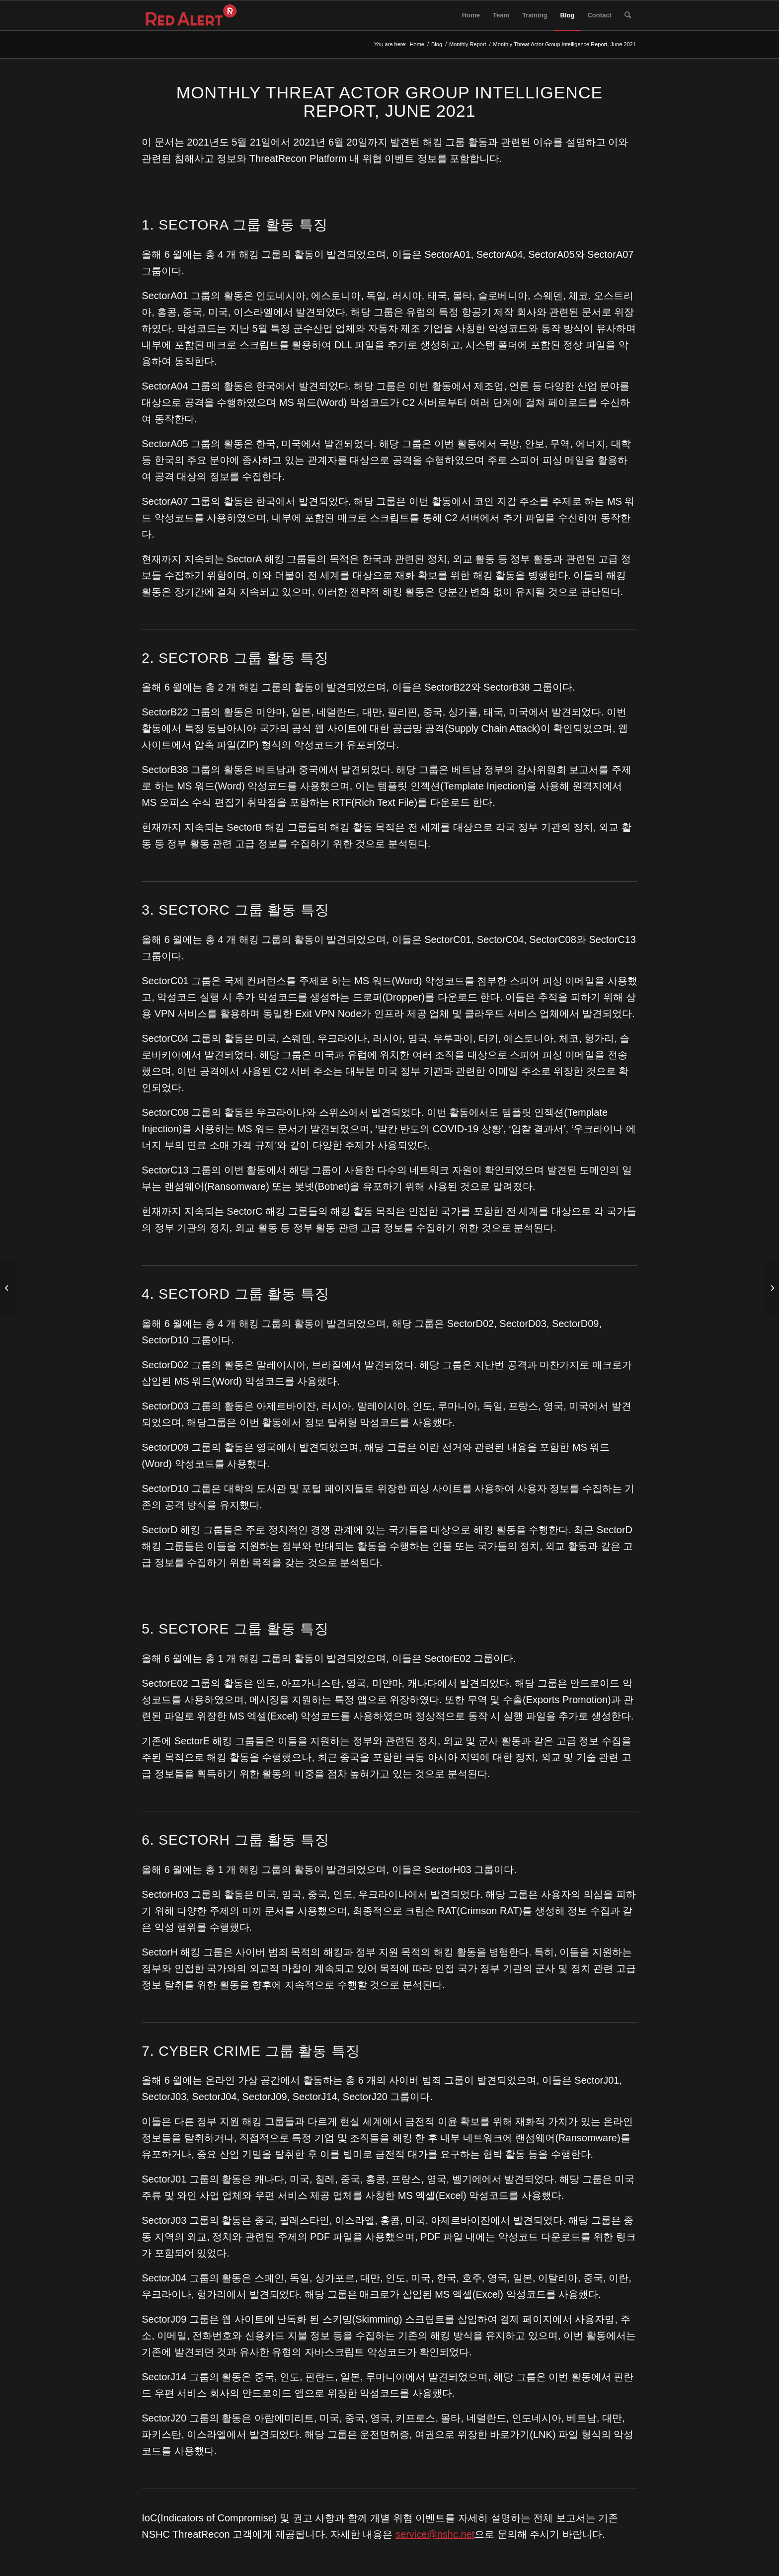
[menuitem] (471, 15)
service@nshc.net (434, 2534)
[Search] (627, 15)
